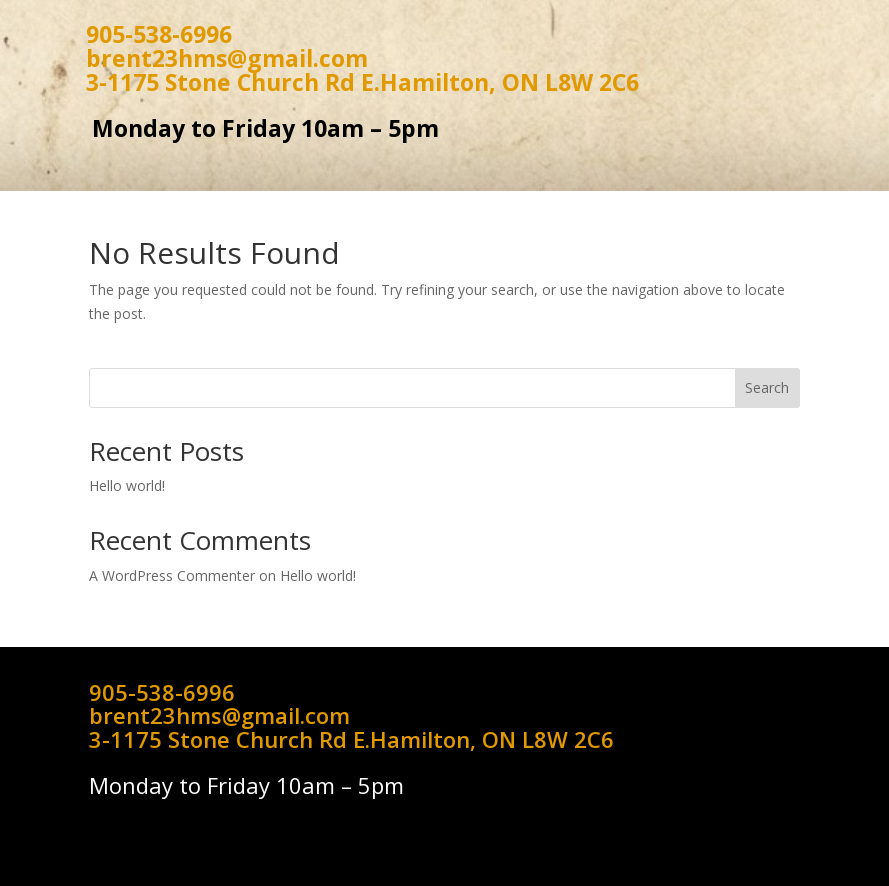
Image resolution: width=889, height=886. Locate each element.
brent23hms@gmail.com (227, 58)
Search (767, 387)
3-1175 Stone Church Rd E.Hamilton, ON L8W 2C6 (362, 82)
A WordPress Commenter (172, 575)
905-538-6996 (159, 34)
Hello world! (127, 485)
